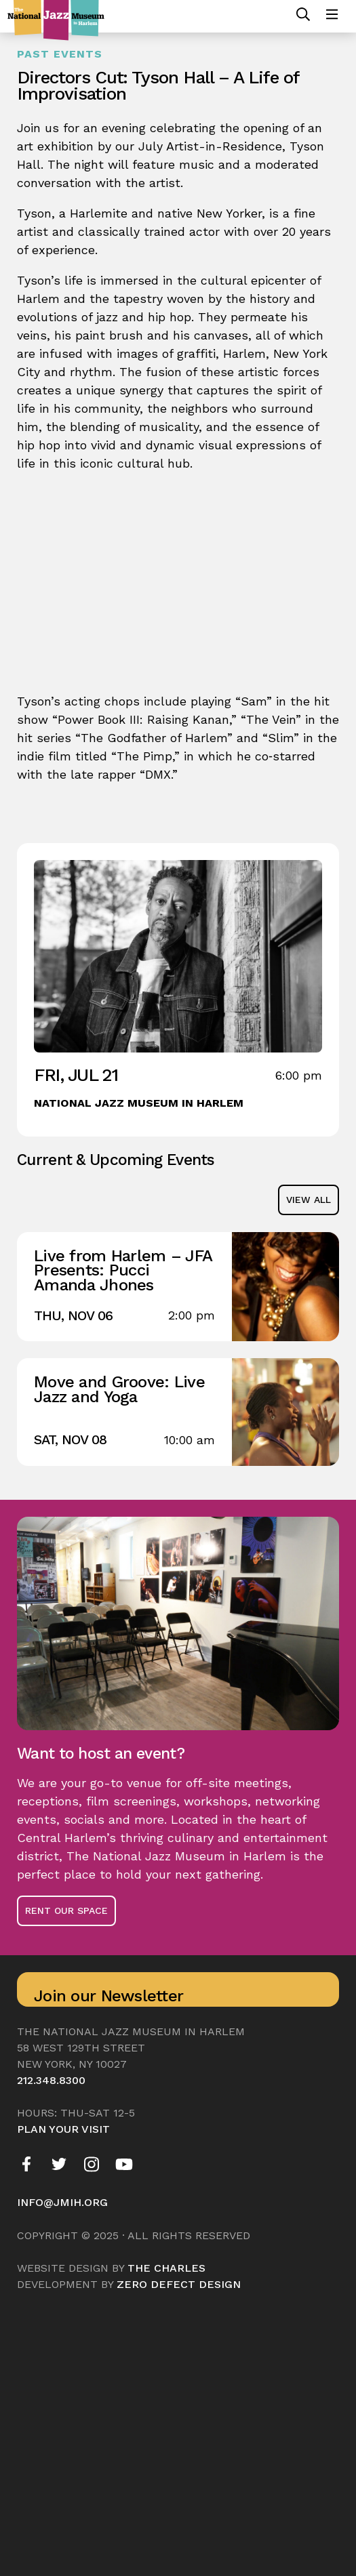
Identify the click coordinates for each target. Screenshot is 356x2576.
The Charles (166, 2268)
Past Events (59, 53)
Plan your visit (63, 2129)
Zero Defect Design (179, 2284)
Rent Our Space (66, 1910)
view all (308, 1199)
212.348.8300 (51, 2080)
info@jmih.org (62, 2202)
